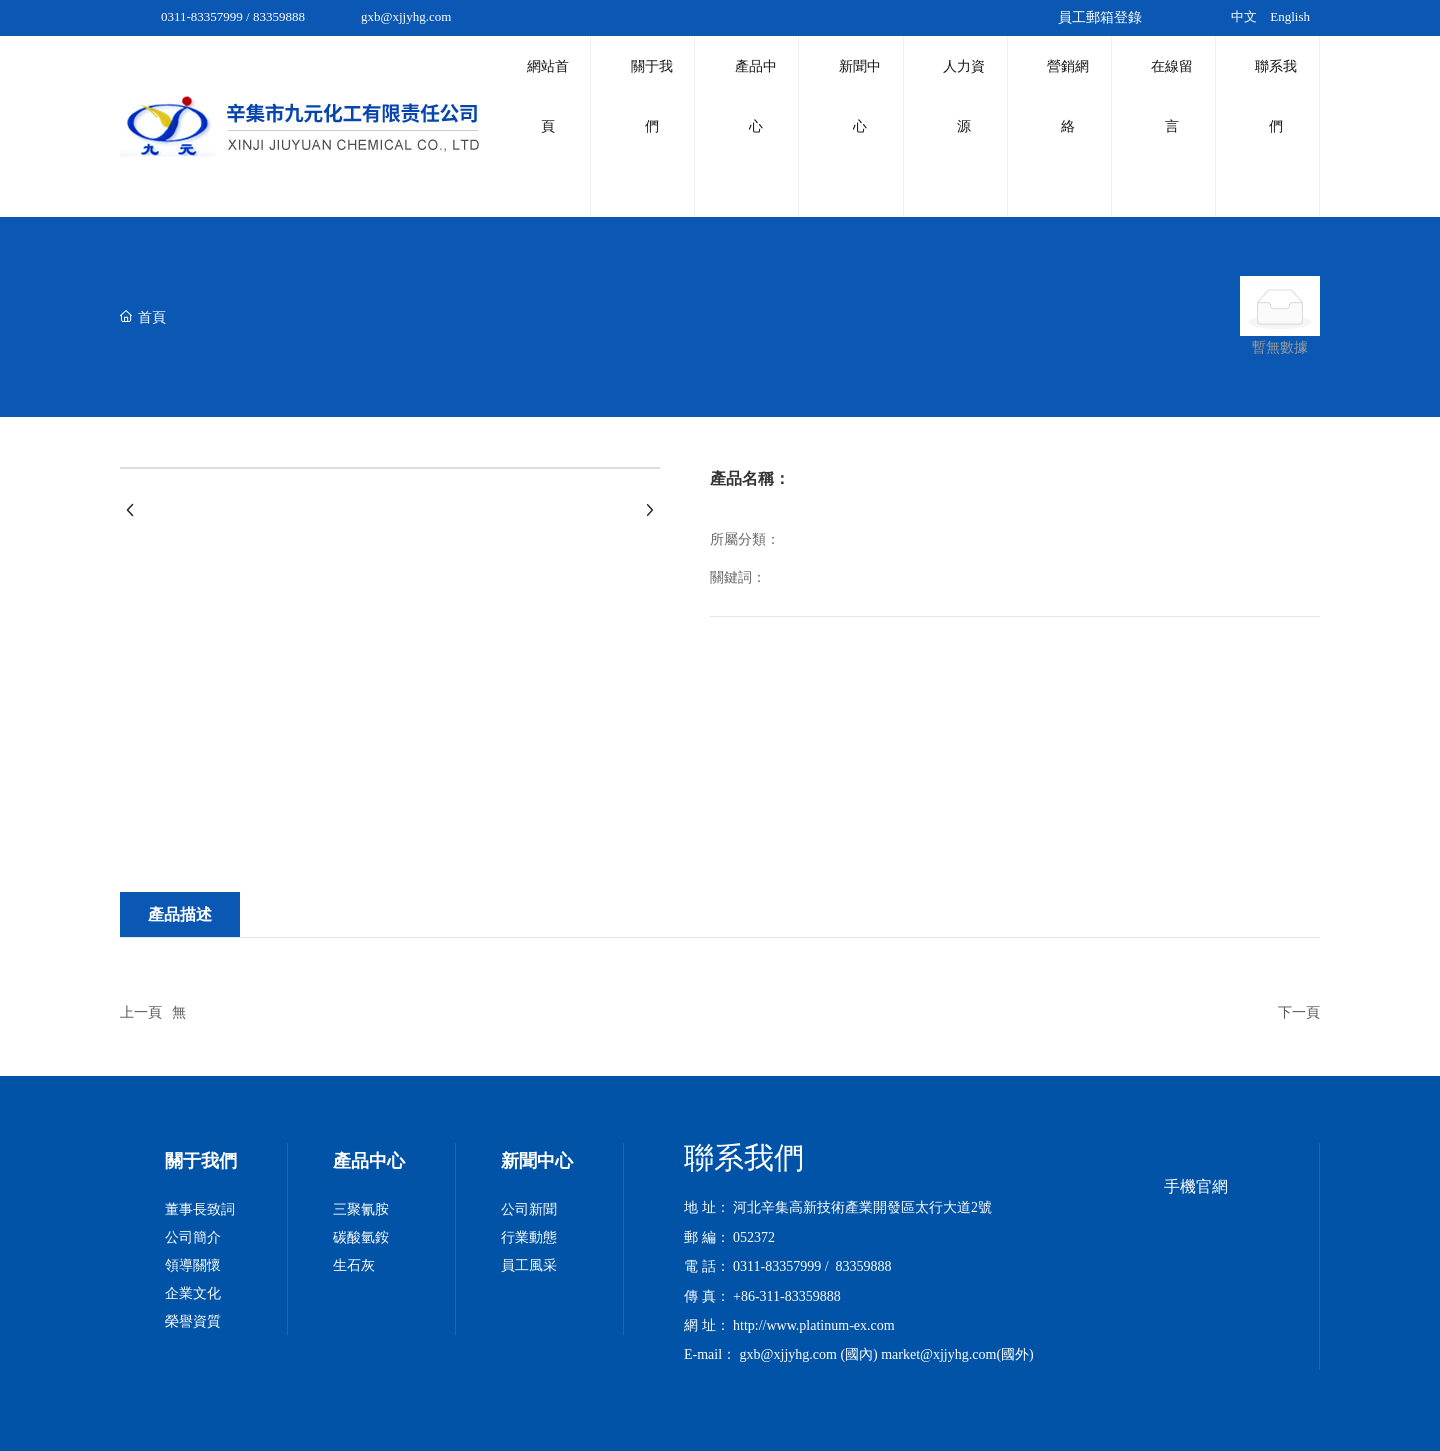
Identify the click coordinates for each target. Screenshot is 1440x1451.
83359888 (279, 16)
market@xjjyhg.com (938, 1274)
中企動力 (983, 1400)
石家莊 (1035, 1400)
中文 (1244, 16)
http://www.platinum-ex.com (814, 1245)
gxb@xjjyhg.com (406, 16)
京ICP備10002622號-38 (1177, 1400)
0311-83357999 (202, 16)
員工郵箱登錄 (1100, 17)
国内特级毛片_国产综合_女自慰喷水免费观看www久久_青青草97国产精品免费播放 (257, 1439)
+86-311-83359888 (787, 1216)
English (1290, 16)
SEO (1076, 1400)
